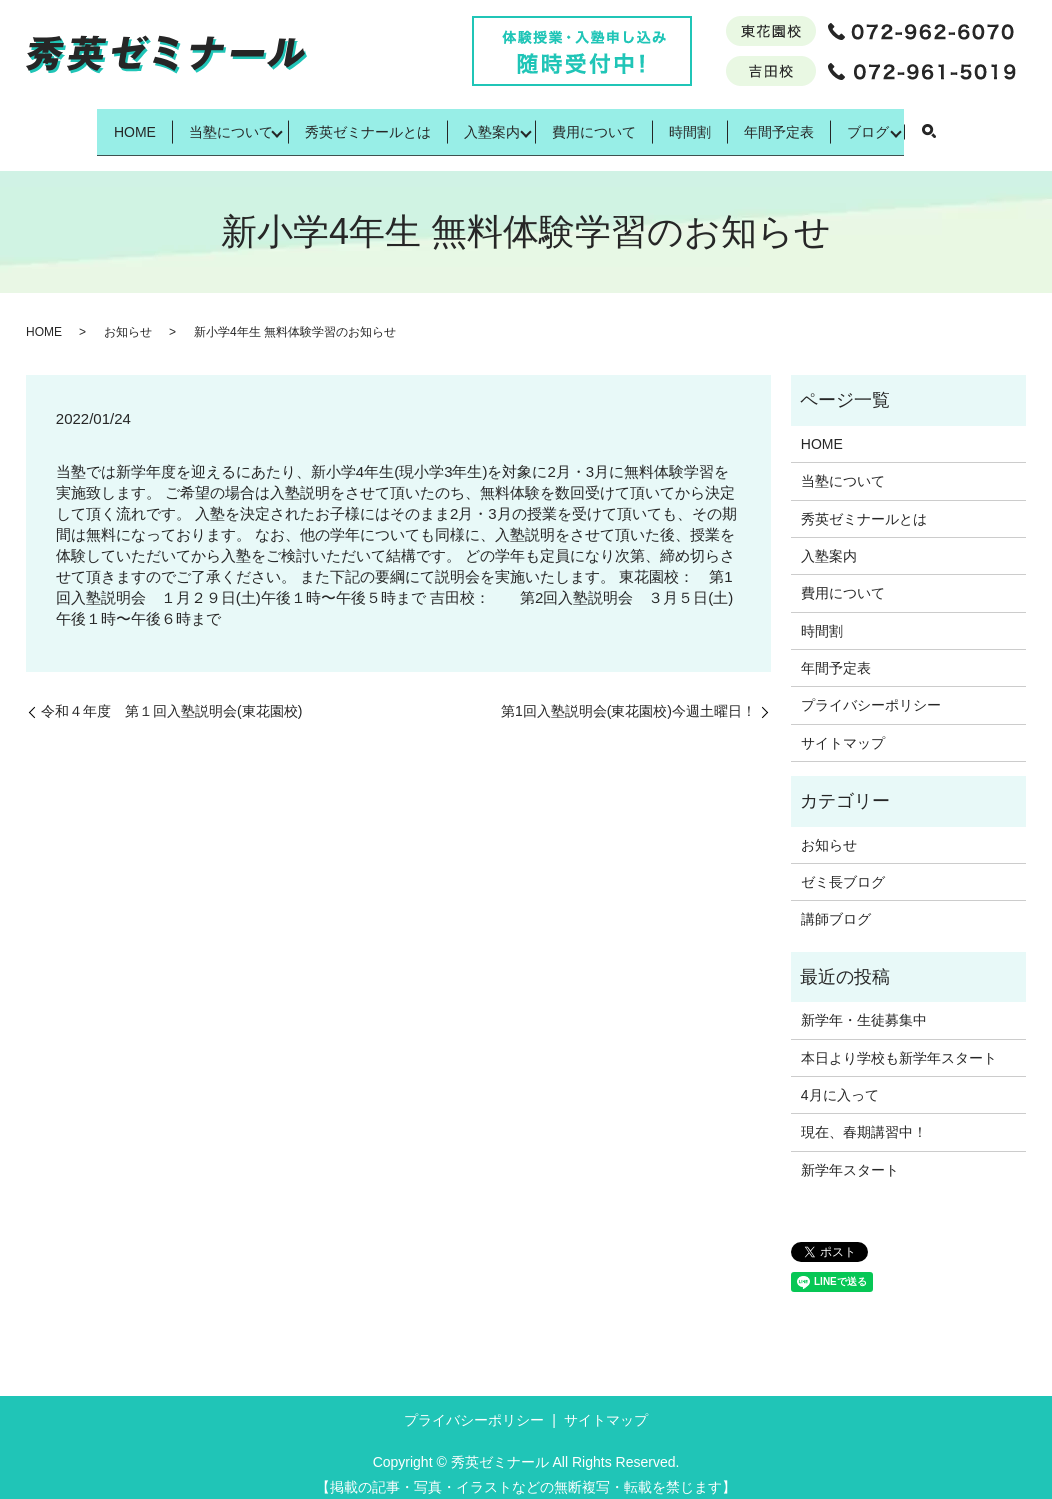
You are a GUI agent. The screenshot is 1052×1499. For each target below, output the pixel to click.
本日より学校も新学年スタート (899, 1042)
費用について (601, 123)
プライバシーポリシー (871, 690)
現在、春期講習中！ (864, 1117)
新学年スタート (850, 1154)
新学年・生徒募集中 (864, 1005)
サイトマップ (843, 728)
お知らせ (128, 317)
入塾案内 (485, 123)
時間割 (714, 123)
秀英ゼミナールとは (343, 123)
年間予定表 (821, 123)
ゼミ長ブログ (843, 867)
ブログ (927, 123)
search (994, 125)
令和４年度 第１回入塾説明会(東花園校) (171, 696)
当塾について (192, 123)
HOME (79, 123)
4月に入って (840, 1080)
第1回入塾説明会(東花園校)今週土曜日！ (628, 696)
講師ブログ (836, 904)
